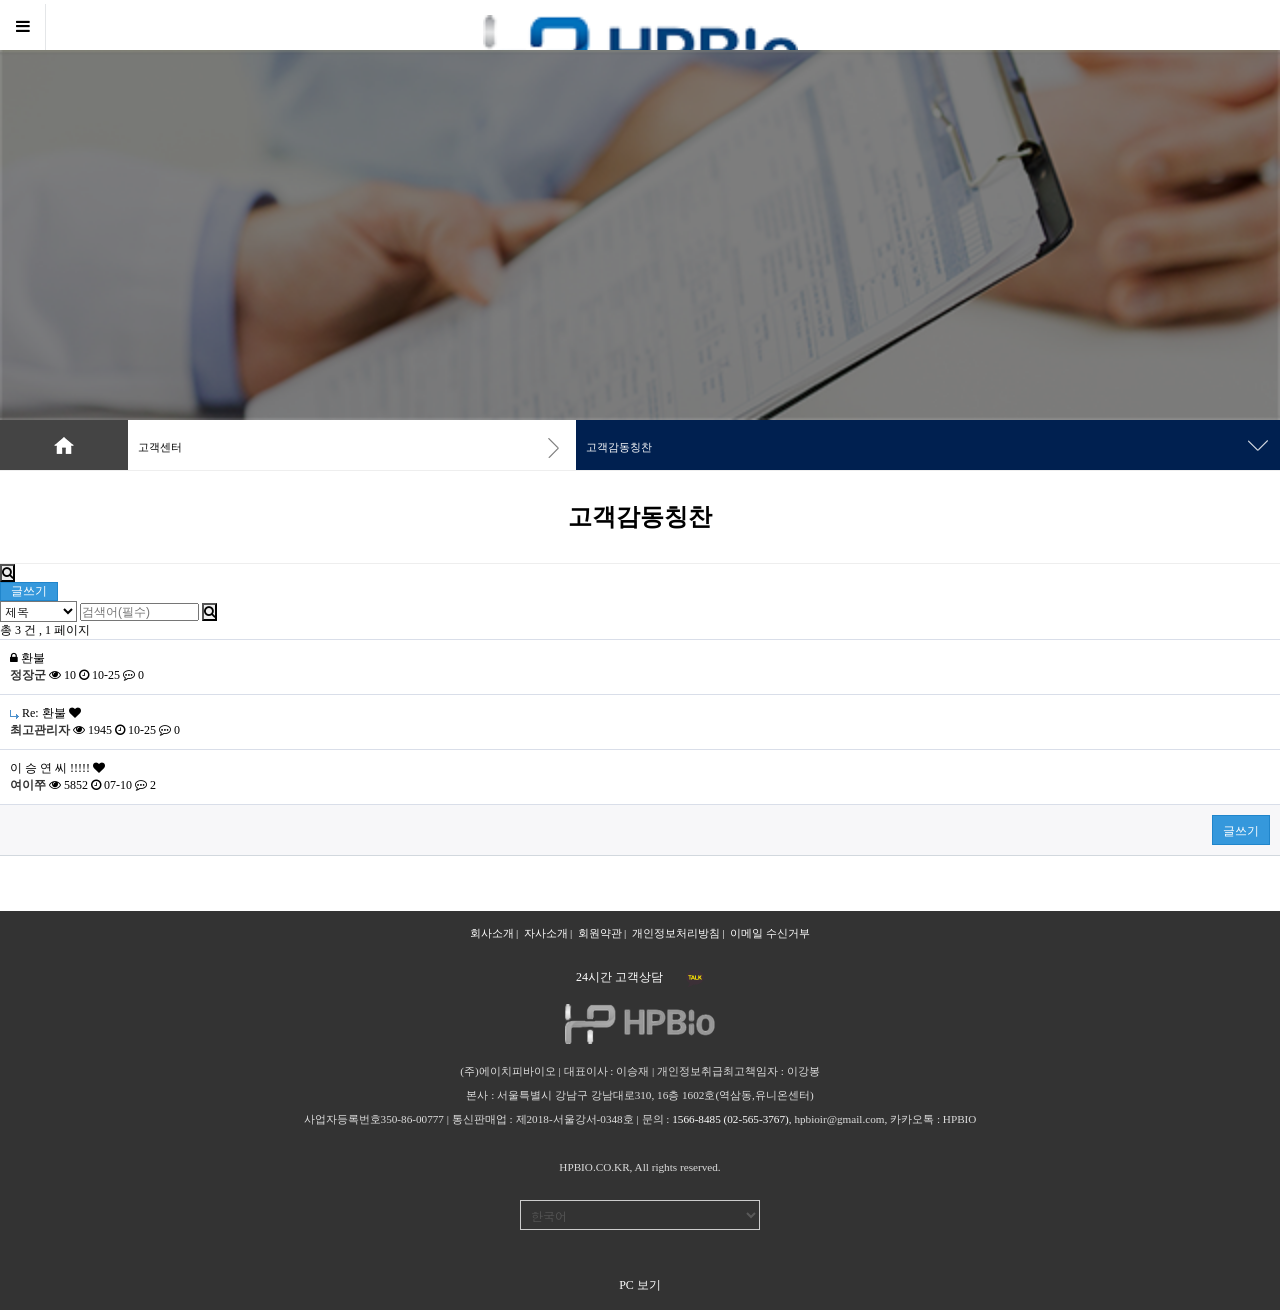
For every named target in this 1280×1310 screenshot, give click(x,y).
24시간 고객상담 (619, 977)
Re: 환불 (45, 713)
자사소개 (546, 933)
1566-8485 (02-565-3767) (730, 1119)
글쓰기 (29, 591)
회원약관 (600, 933)
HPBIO (960, 1119)
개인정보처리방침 (676, 933)
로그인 (1203, 25)
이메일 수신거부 (770, 933)
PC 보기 (640, 1285)
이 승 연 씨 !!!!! (57, 768)
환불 (27, 658)
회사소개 (492, 933)
